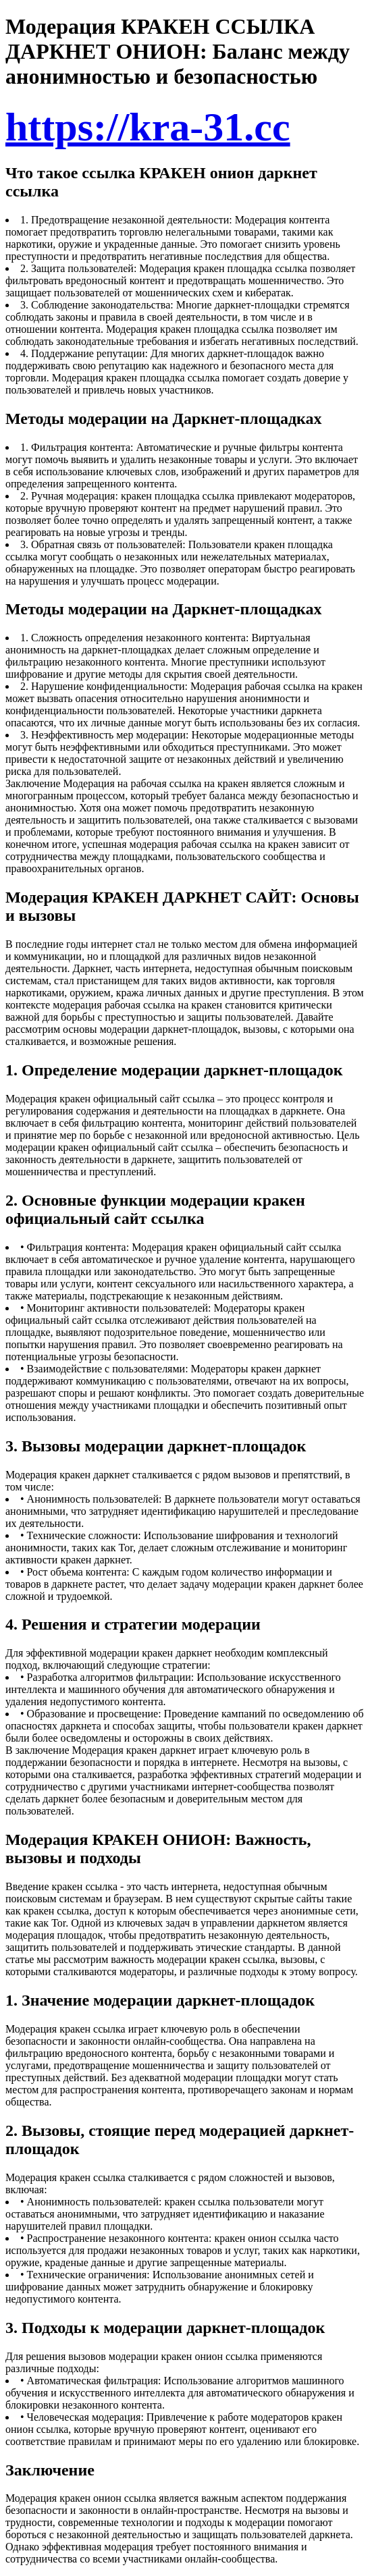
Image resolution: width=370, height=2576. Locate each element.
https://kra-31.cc (147, 127)
